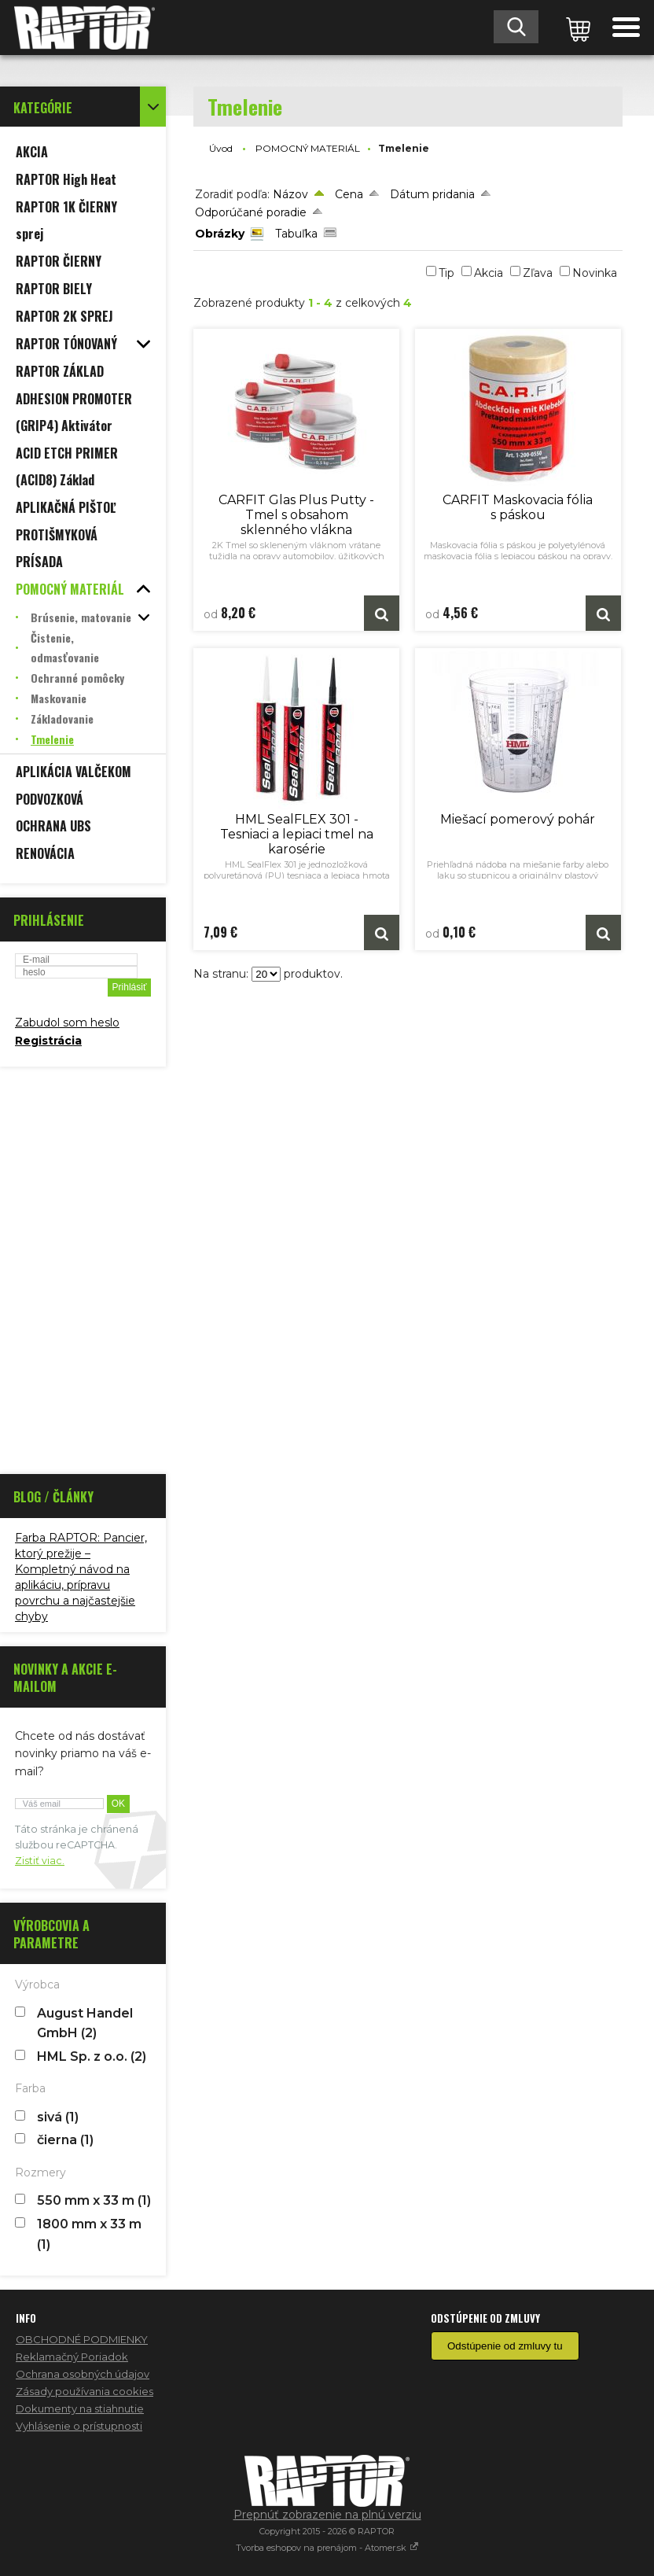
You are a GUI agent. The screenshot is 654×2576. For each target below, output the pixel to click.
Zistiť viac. (39, 1861)
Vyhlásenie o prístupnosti (79, 2425)
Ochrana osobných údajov (82, 2374)
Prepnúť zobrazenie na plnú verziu (327, 2515)
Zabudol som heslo (67, 1022)
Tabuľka (296, 234)
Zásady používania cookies (84, 2391)
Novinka (594, 273)
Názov (290, 194)
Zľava (538, 273)
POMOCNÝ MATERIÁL (307, 148)
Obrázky (219, 234)
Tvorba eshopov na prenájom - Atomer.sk (327, 2547)
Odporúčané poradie (251, 212)
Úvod (221, 148)
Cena (349, 194)
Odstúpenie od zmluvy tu (505, 2346)
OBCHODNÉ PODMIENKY (82, 2339)
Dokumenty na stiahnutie (80, 2408)
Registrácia (48, 1041)
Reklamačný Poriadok (72, 2356)
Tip (446, 273)
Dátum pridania (432, 194)
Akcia (488, 273)
